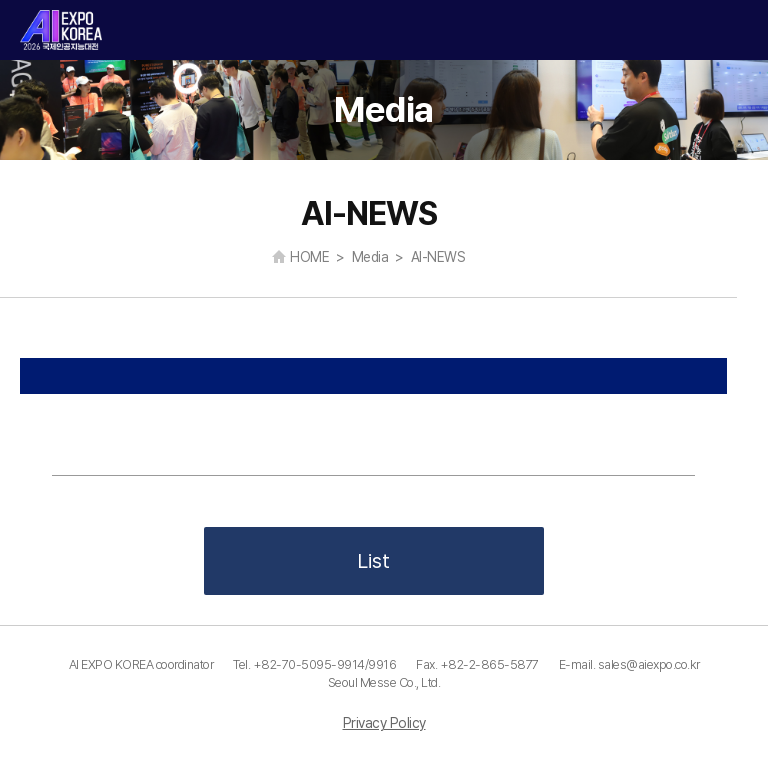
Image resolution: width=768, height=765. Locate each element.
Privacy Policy (384, 723)
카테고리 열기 (736, 30)
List (373, 561)
